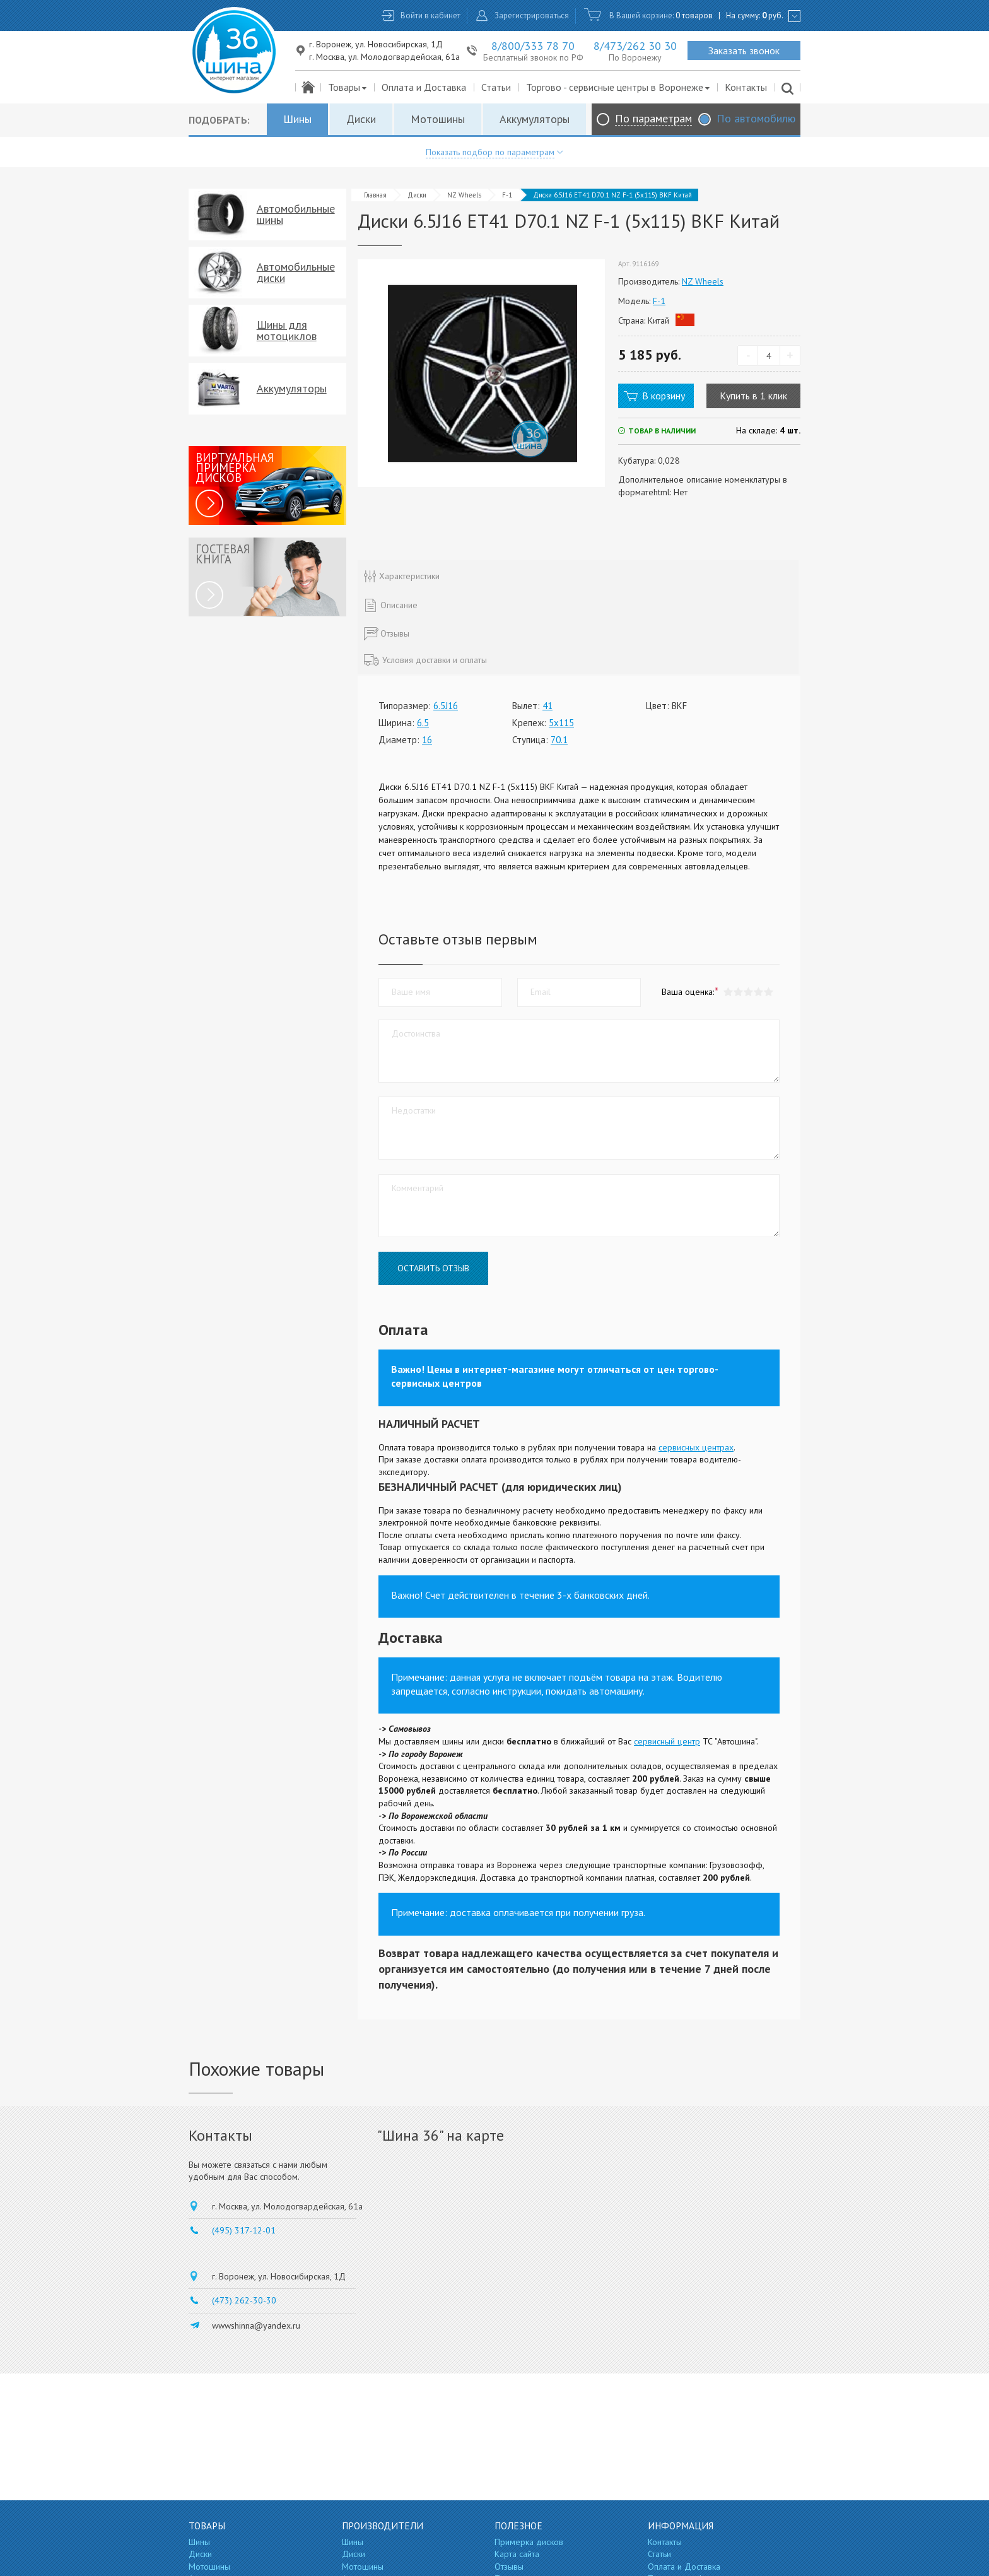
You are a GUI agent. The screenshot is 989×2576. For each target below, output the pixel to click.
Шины (297, 119)
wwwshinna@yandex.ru (256, 2325)
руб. (772, 15)
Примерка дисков (528, 2542)
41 (547, 706)
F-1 (507, 195)
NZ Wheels (464, 195)
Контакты (746, 87)
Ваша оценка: (688, 991)
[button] (768, 992)
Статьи (496, 87)
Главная (375, 195)
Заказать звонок (744, 50)
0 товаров (694, 15)
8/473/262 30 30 (635, 45)
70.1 (559, 740)
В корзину (663, 395)
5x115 (561, 723)
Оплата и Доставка (424, 87)
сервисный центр (667, 1741)
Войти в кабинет (430, 15)
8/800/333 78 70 (533, 45)
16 (427, 740)
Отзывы (509, 2566)
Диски (361, 119)
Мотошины (438, 119)
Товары (348, 87)
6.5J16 (445, 706)
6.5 (423, 723)
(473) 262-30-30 (244, 2300)
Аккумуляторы (535, 119)
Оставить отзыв (433, 1268)
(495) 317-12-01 (244, 2230)
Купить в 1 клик (753, 395)
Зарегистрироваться (531, 15)
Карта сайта (516, 2554)
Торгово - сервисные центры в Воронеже (618, 87)
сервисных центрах (696, 1447)
